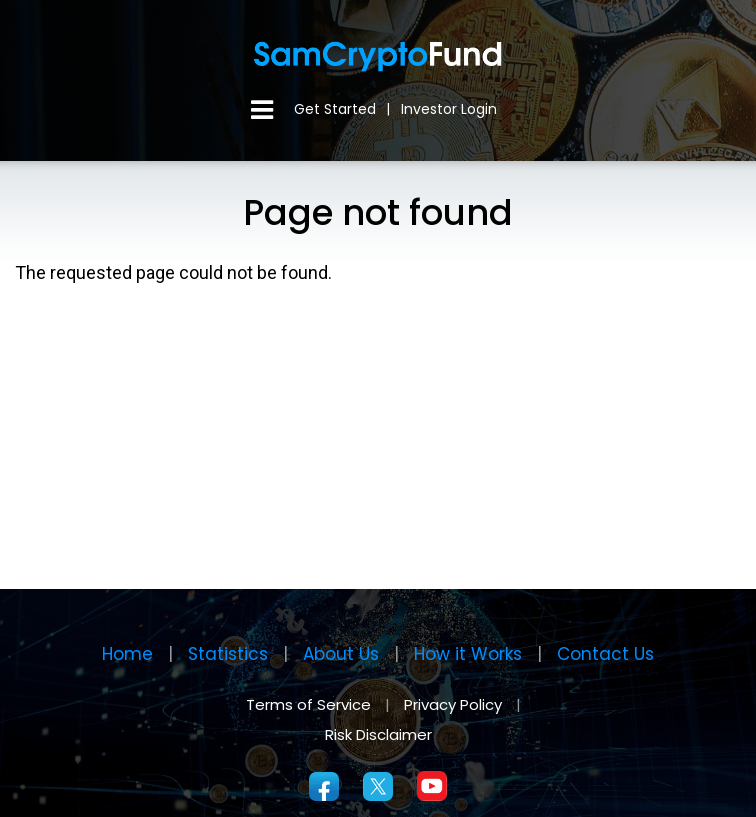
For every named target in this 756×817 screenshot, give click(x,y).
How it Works (468, 654)
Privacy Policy (455, 704)
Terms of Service (308, 704)
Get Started (335, 109)
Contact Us (605, 654)
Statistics (228, 654)
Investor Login (449, 109)
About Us (341, 654)
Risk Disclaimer (378, 734)
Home (127, 654)
